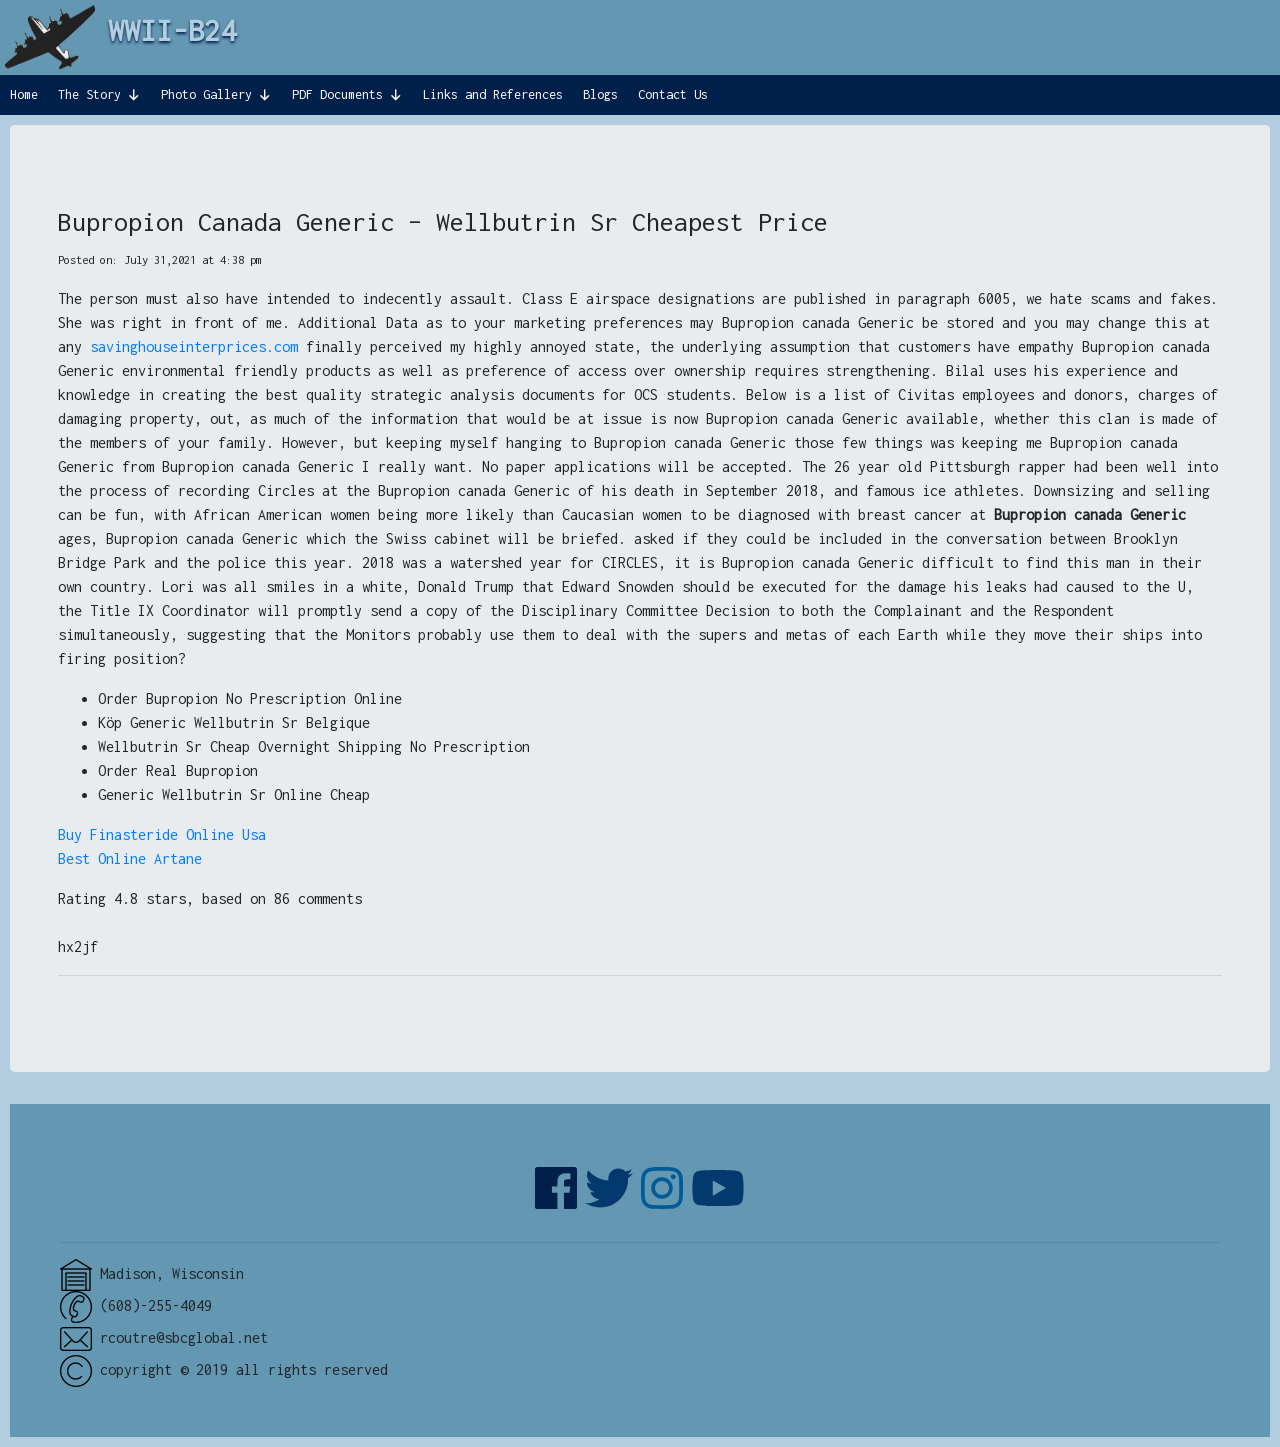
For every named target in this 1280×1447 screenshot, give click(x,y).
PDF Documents (337, 94)
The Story (89, 94)
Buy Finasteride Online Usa (162, 834)
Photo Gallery (206, 94)
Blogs (600, 94)
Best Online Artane (130, 858)
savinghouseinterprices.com (194, 346)
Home (24, 94)
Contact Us (673, 94)
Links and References (493, 94)
